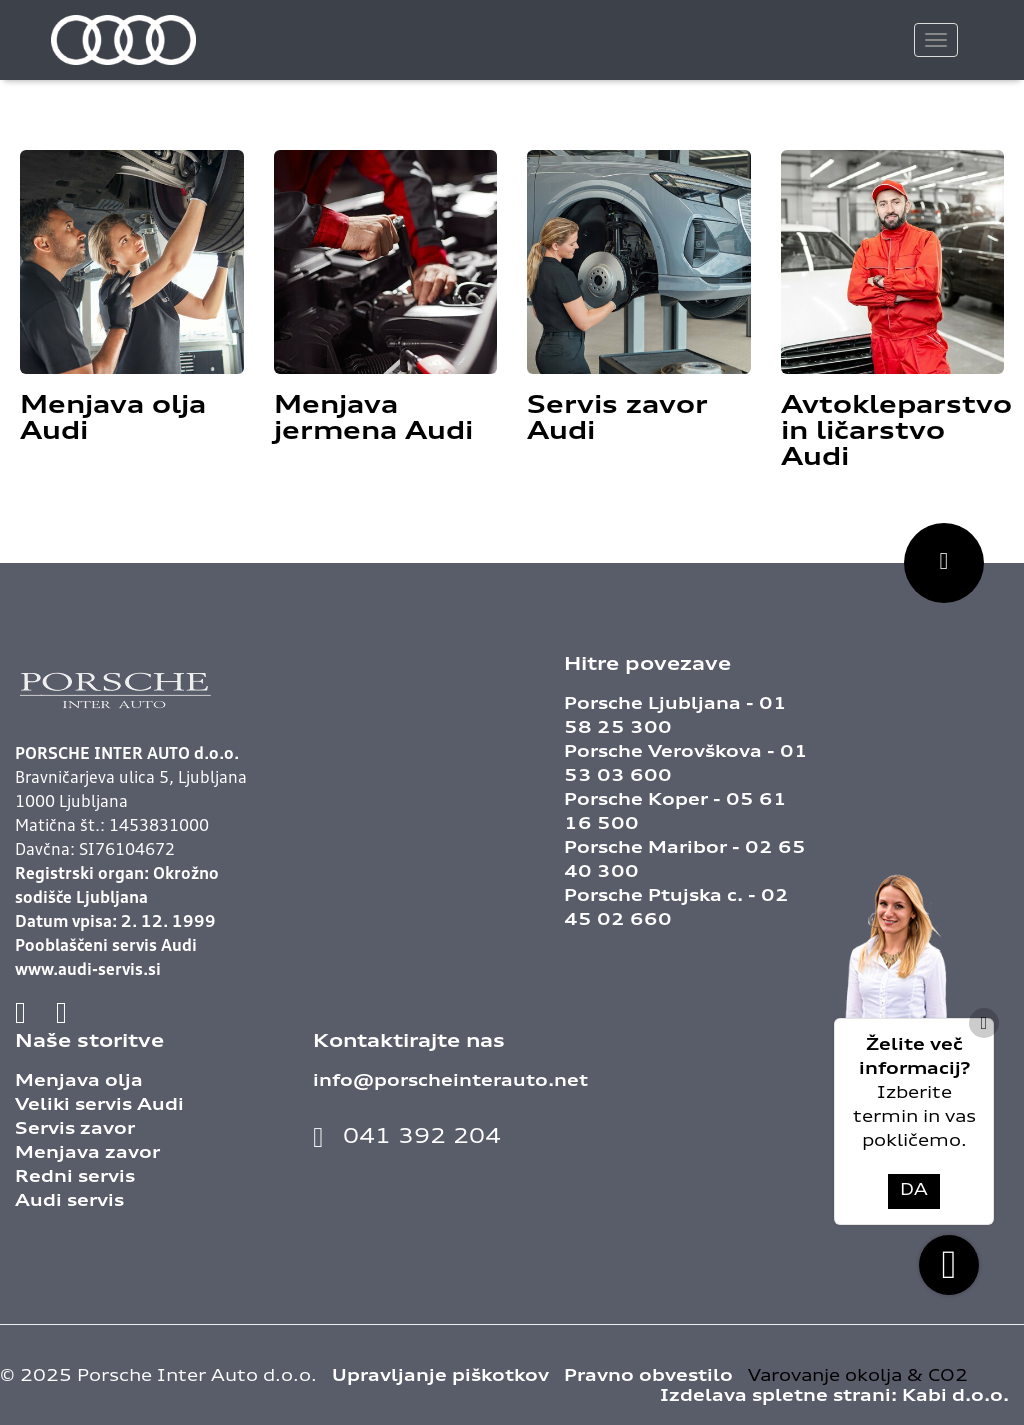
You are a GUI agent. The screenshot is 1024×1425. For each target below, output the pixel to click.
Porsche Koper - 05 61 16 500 (675, 813)
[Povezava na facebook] (25, 1015)
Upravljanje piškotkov (440, 1377)
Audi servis (69, 1202)
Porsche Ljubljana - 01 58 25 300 (675, 717)
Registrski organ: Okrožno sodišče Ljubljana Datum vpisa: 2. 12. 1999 (117, 899)
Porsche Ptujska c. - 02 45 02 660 (676, 909)
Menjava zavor (87, 1154)
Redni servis (75, 1178)
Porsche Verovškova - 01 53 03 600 (686, 765)
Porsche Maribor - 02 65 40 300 (685, 861)
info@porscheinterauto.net (450, 1082)
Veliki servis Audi (99, 1106)
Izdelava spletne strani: (834, 1397)
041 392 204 (407, 1138)
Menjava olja (79, 1082)
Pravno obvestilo (648, 1377)
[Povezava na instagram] (61, 1015)
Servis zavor (75, 1130)
